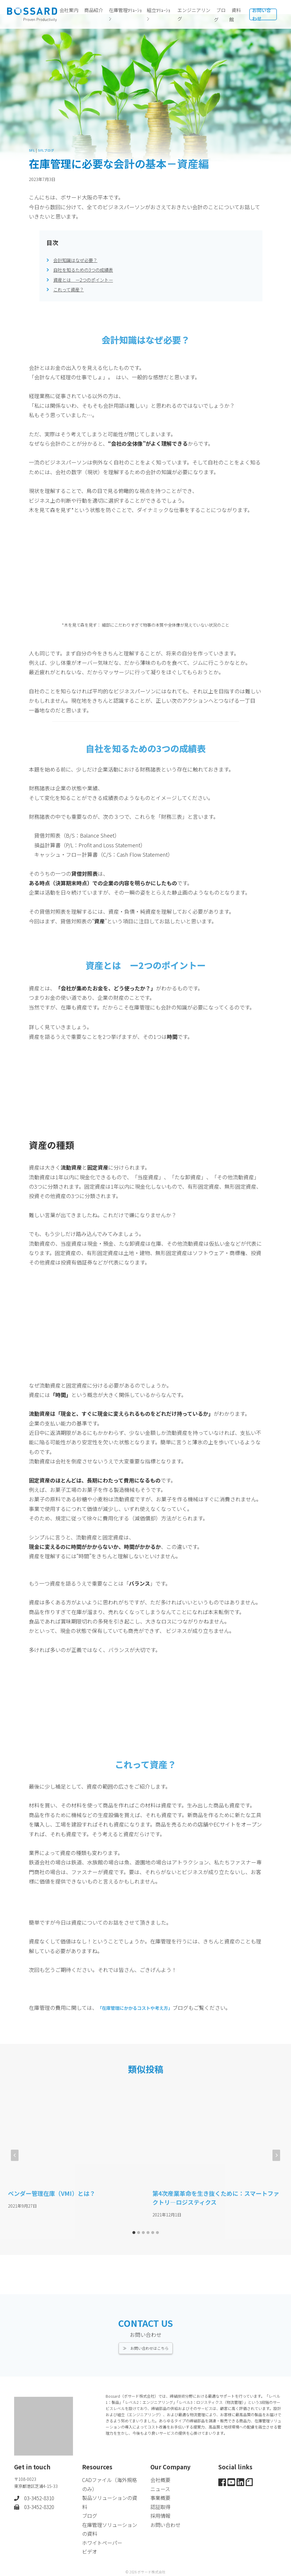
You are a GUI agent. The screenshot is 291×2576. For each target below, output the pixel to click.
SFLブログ (49, 150)
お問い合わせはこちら (149, 2340)
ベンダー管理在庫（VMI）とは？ (51, 2193)
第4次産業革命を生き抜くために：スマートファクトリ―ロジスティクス (215, 2197)
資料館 (235, 14)
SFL (32, 150)
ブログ (220, 14)
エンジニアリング (193, 14)
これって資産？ (71, 289)
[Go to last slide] (15, 2155)
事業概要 (161, 2493)
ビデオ (90, 2550)
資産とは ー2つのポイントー (89, 279)
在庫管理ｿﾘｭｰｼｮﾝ (125, 14)
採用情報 (161, 2512)
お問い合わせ (261, 14)
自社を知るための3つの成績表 (89, 269)
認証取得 (161, 2503)
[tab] (133, 2232)
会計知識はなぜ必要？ (79, 260)
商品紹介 (93, 14)
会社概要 (161, 2474)
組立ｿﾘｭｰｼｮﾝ (158, 14)
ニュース (160, 2484)
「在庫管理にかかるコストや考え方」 (142, 2007)
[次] (276, 2155)
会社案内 (68, 14)
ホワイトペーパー (103, 2541)
